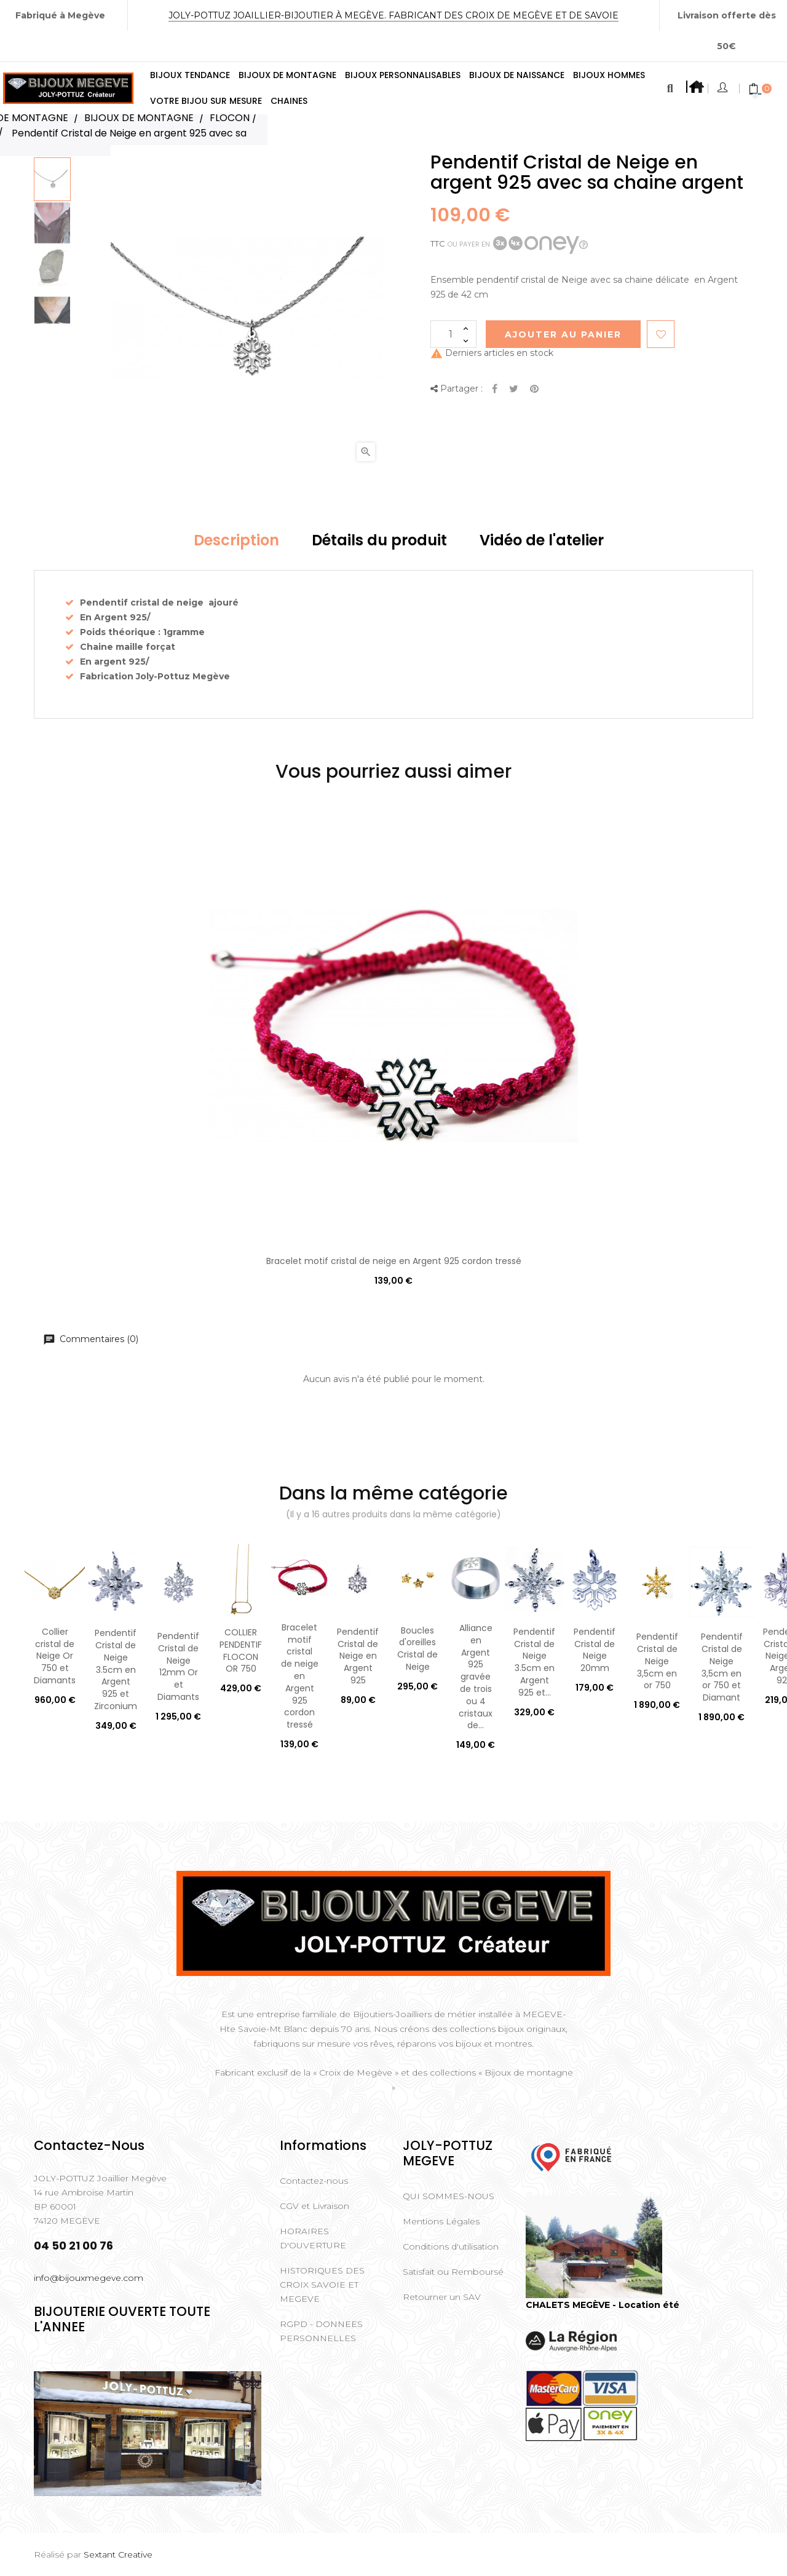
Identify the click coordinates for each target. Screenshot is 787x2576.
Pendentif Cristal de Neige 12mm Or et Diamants (178, 1666)
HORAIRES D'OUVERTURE (313, 2238)
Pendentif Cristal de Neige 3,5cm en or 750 (657, 1660)
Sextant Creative (118, 2554)
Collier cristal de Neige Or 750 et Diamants (55, 1656)
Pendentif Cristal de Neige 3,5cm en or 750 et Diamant (722, 1667)
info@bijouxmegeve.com (88, 2277)
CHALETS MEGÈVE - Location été (602, 2304)
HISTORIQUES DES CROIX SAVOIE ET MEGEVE (322, 2284)
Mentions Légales (441, 2221)
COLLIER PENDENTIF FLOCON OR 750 (240, 1650)
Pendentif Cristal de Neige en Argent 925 (358, 1656)
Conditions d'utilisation (451, 2246)
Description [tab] (236, 540)
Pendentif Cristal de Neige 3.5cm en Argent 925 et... (534, 1662)
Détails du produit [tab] (379, 540)
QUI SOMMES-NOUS (448, 2196)
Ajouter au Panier (563, 334)
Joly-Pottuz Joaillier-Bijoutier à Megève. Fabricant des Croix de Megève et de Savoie (393, 15)
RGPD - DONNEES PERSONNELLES (321, 2331)
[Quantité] (453, 334)
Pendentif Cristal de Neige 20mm (594, 1650)
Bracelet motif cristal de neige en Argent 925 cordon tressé (393, 1261)
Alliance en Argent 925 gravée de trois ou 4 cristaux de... (475, 1676)
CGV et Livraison (314, 2205)
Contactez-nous (314, 2180)
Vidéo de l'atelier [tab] (542, 540)
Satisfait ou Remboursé (453, 2271)
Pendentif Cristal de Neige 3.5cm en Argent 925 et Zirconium (115, 1669)
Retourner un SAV (442, 2296)
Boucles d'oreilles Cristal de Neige (417, 1648)
